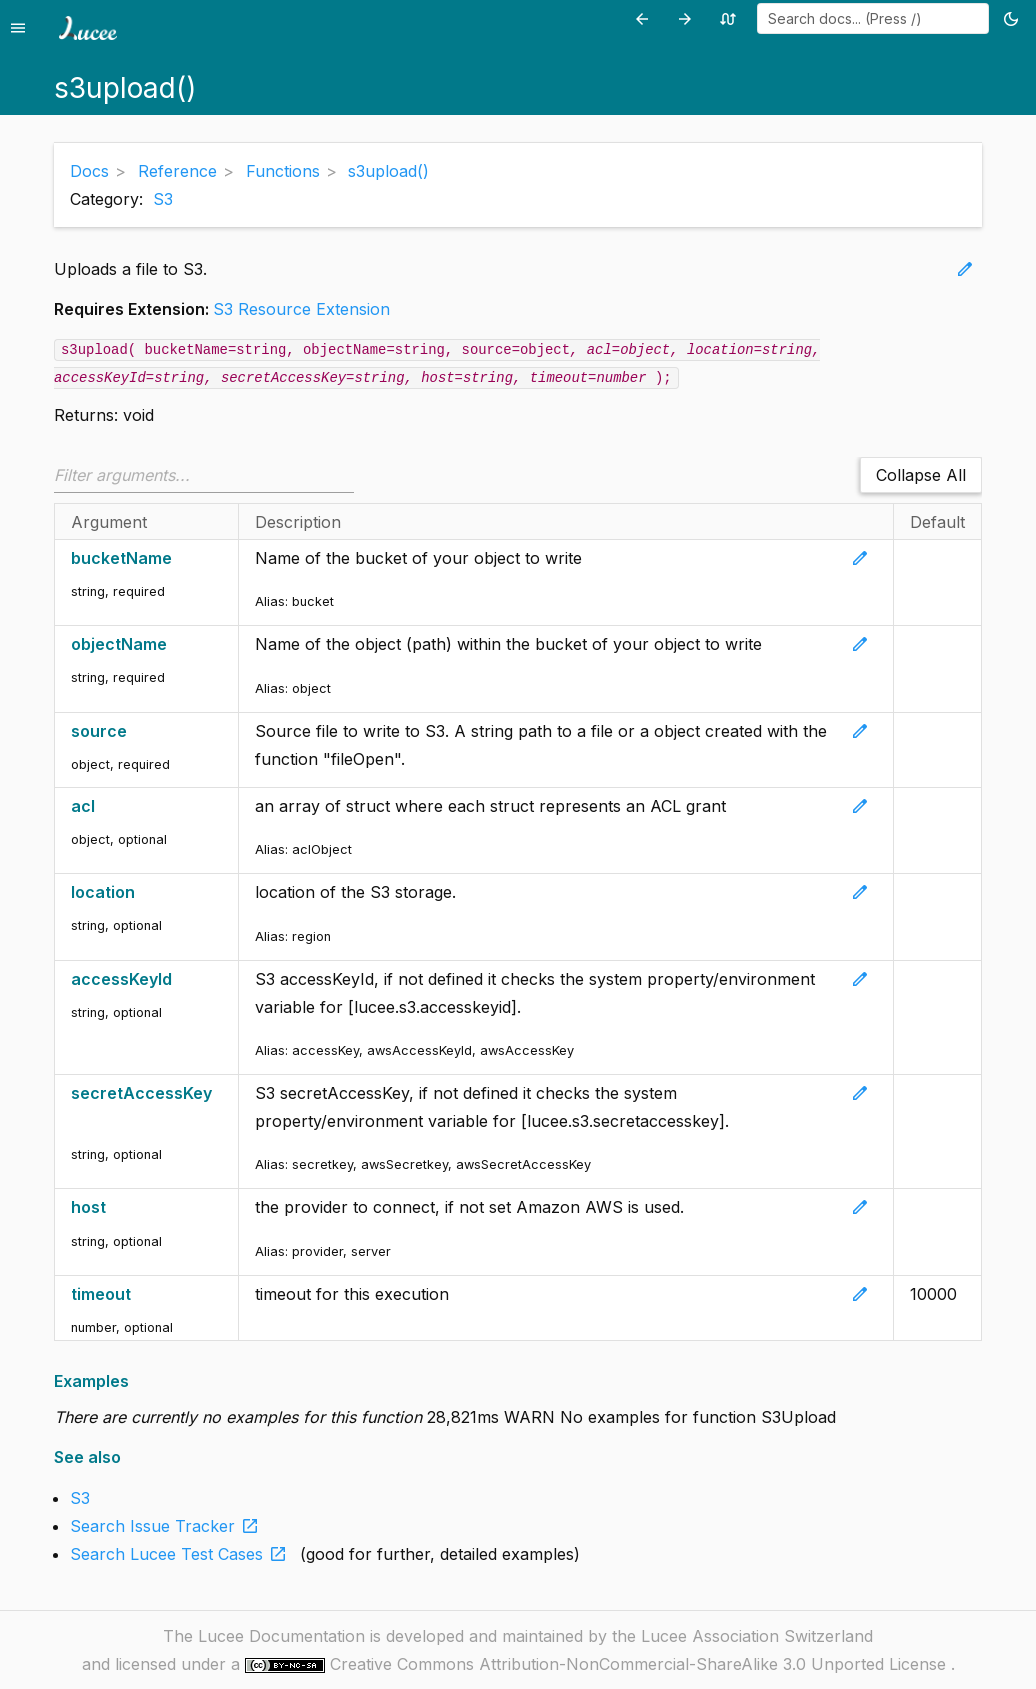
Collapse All (921, 475)
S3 (163, 199)
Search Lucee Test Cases (182, 1554)
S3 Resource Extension (301, 309)
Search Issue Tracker (168, 1526)
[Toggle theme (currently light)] (1014, 18)
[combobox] (873, 18)
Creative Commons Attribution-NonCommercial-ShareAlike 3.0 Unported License (640, 1664)
